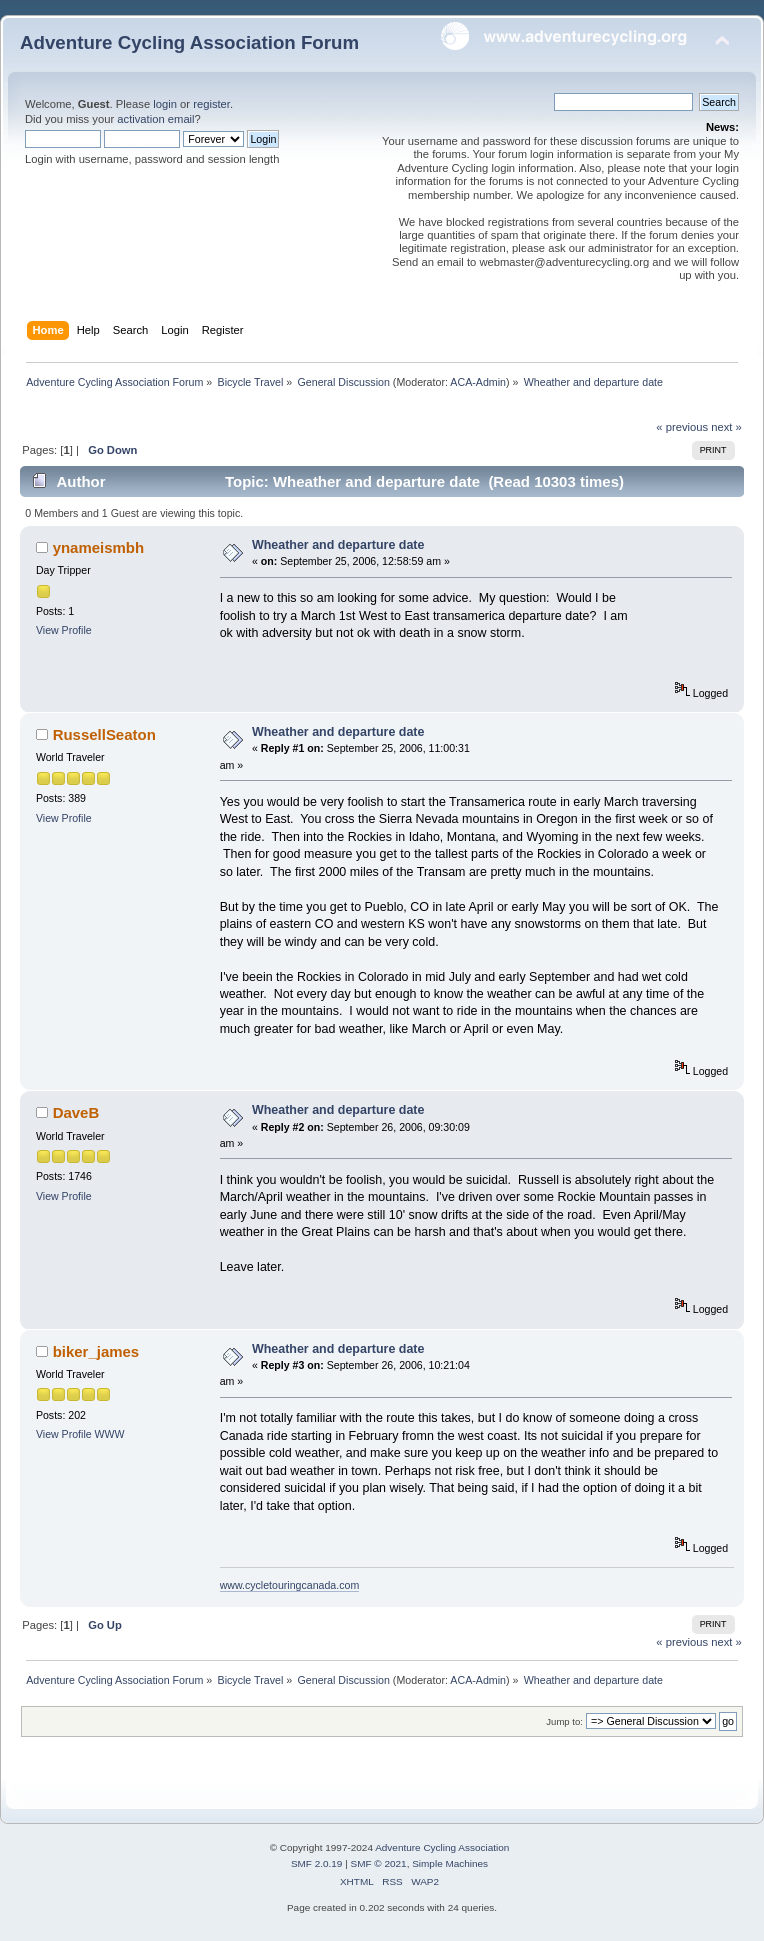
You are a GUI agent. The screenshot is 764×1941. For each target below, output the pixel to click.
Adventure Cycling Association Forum (189, 42)
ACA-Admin (478, 382)
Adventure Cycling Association (442, 1847)
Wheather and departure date (338, 545)
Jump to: (564, 1721)
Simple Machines (450, 1863)
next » (726, 427)
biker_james (96, 1351)
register (211, 104)
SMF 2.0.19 (317, 1863)
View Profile (64, 630)
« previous (682, 427)
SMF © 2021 (379, 1863)
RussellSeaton (104, 734)
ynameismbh (99, 547)
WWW (110, 1434)
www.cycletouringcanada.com (290, 1585)
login (165, 104)
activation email (155, 119)
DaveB (76, 1112)
